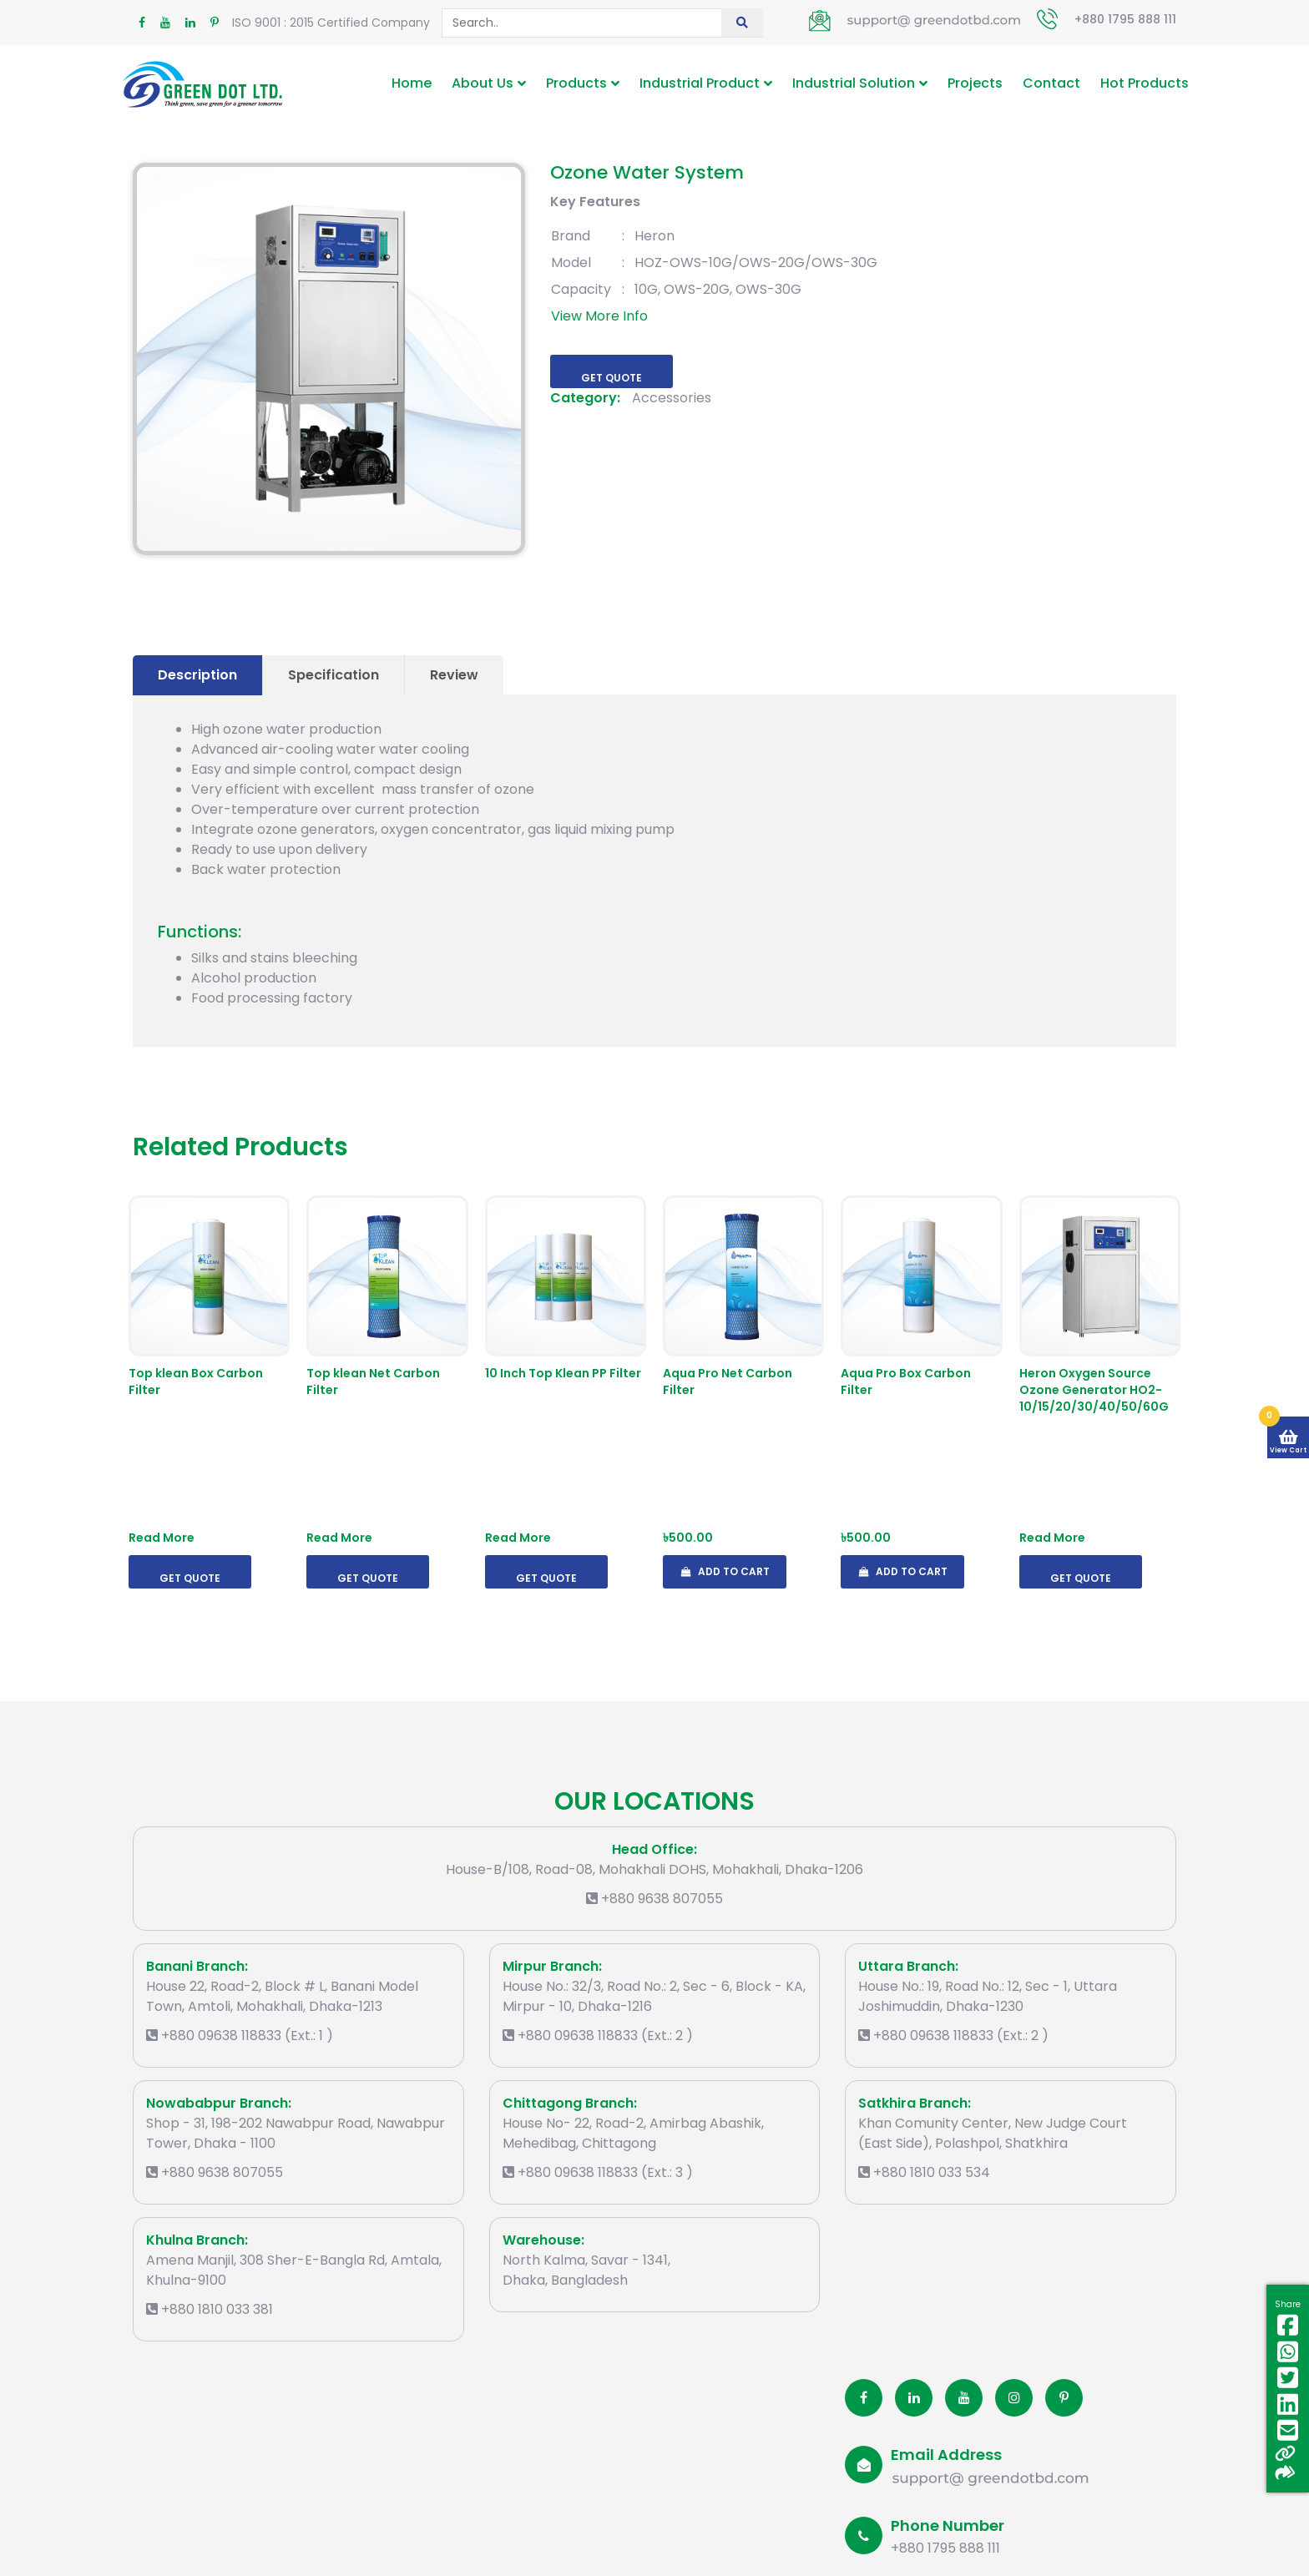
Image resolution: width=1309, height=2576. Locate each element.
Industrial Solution (853, 83)
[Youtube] (964, 2398)
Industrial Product (699, 83)
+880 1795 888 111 (1125, 19)
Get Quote (611, 378)
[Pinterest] (1064, 2398)
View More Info (599, 316)
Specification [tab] (333, 674)
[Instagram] (1014, 2398)
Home (412, 83)
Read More (162, 1537)
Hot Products (1144, 83)
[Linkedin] (913, 2398)
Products (576, 83)
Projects (975, 83)
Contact (1051, 83)
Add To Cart (725, 1571)
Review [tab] (454, 674)
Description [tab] (197, 674)
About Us (482, 83)
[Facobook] (863, 2398)
